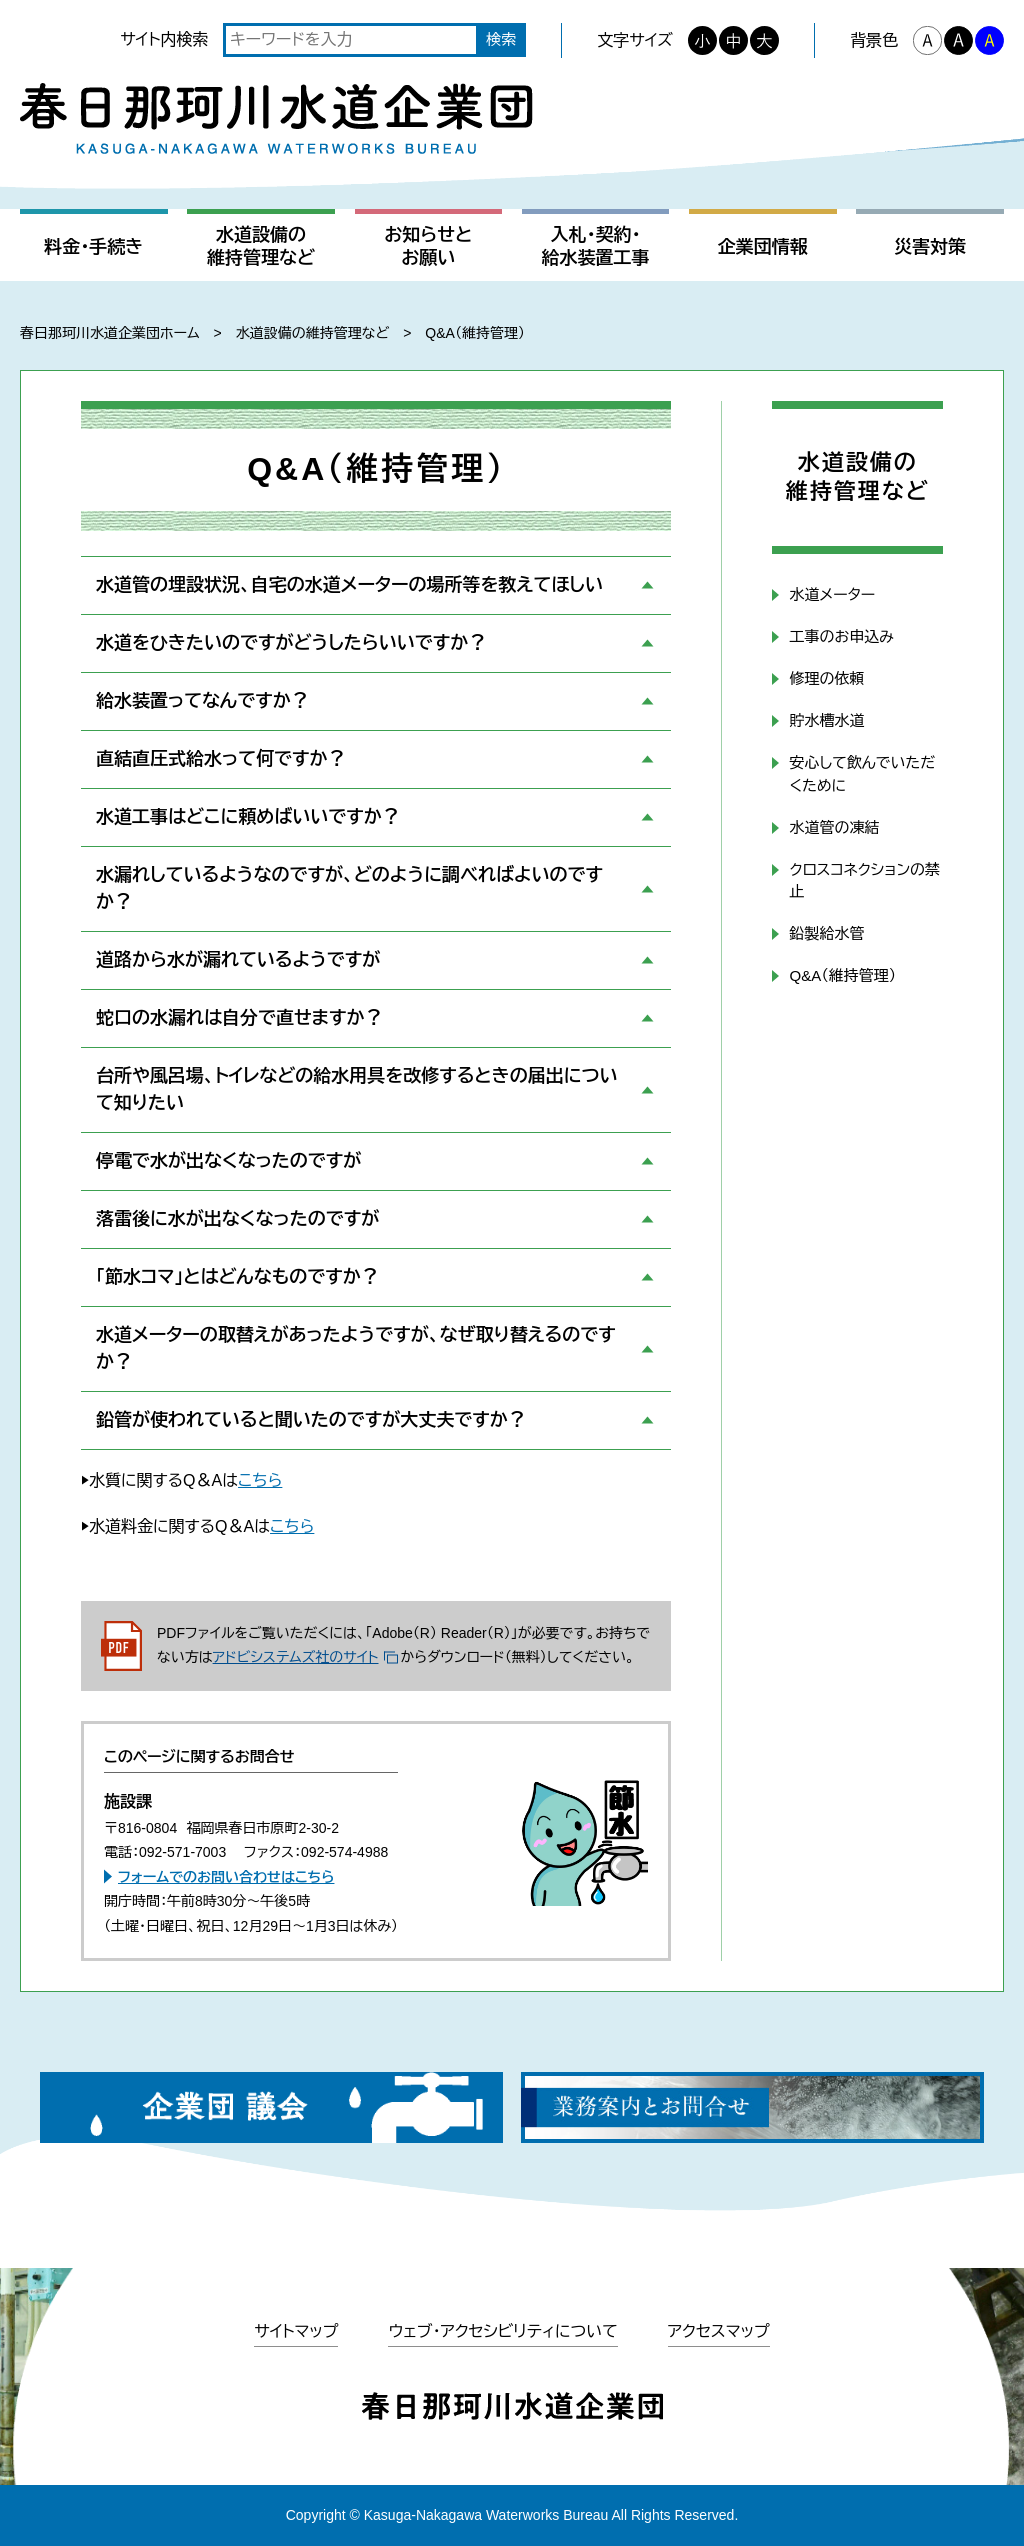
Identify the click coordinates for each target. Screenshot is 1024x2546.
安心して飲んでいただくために (862, 774)
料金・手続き (93, 247)
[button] (376, 585)
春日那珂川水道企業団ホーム (109, 333)
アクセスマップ (719, 2331)
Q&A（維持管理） (842, 975)
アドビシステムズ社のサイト (296, 1657)
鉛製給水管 (826, 933)
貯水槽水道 (826, 720)
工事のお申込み (841, 636)
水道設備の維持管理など (261, 246)
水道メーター (832, 594)
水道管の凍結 (834, 827)
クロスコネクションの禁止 (864, 881)
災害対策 (930, 247)
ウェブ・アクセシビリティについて (502, 2331)
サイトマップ (296, 2331)
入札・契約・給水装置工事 (596, 246)
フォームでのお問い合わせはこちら (226, 1877)
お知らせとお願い (428, 246)
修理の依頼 (826, 678)
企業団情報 (763, 247)
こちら (260, 1480)
